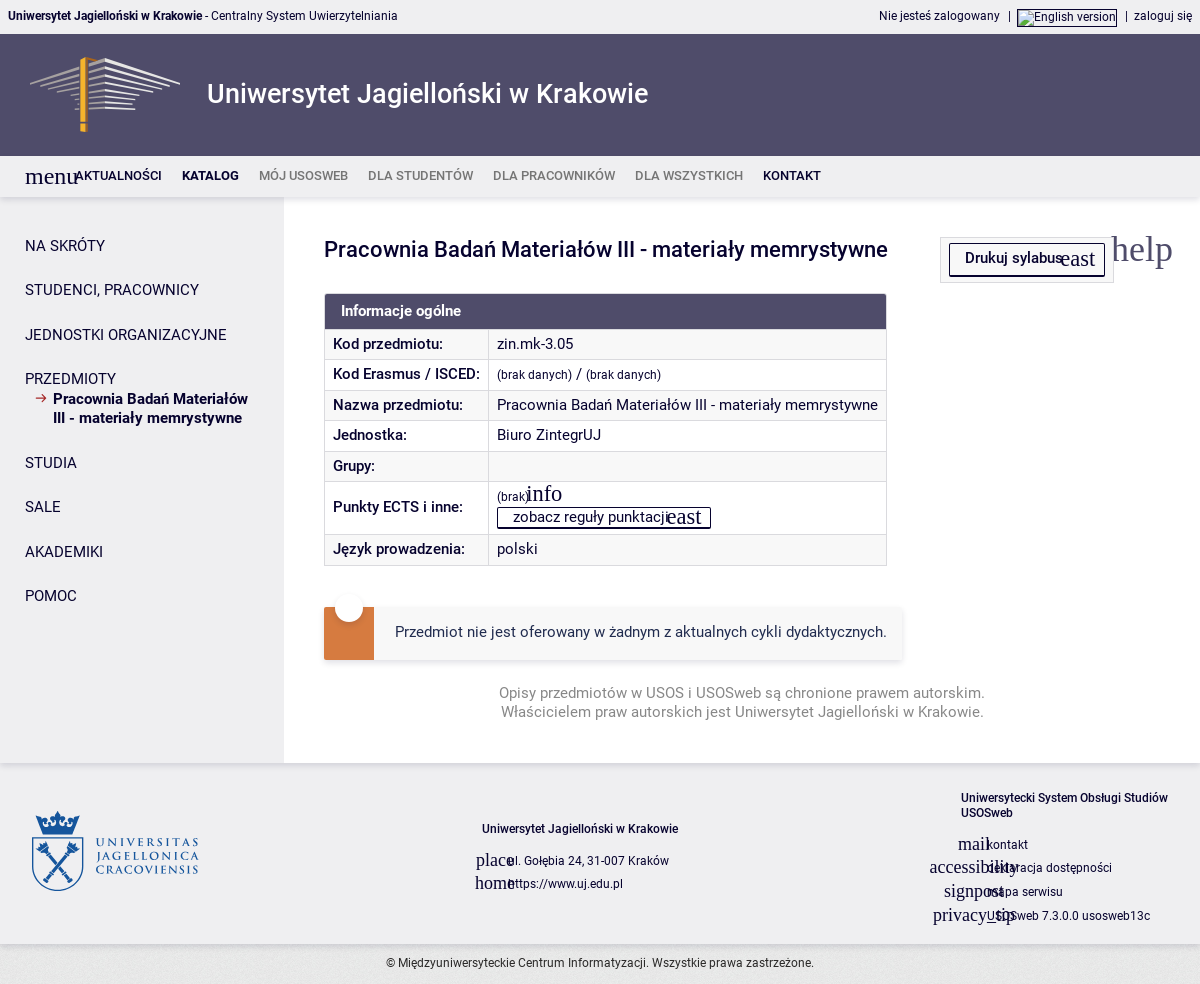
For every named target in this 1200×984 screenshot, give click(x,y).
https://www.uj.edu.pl (565, 884)
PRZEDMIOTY (70, 379)
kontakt (1007, 845)
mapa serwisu (1025, 892)
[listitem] (118, 176)
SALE (43, 507)
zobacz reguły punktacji (591, 517)
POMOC (51, 596)
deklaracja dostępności (1049, 868)
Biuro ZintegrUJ (549, 435)
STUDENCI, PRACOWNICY (112, 290)
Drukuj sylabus (1014, 258)
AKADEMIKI (64, 552)
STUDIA (51, 463)
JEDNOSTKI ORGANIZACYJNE (126, 335)
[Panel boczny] (142, 480)
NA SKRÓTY (65, 246)
